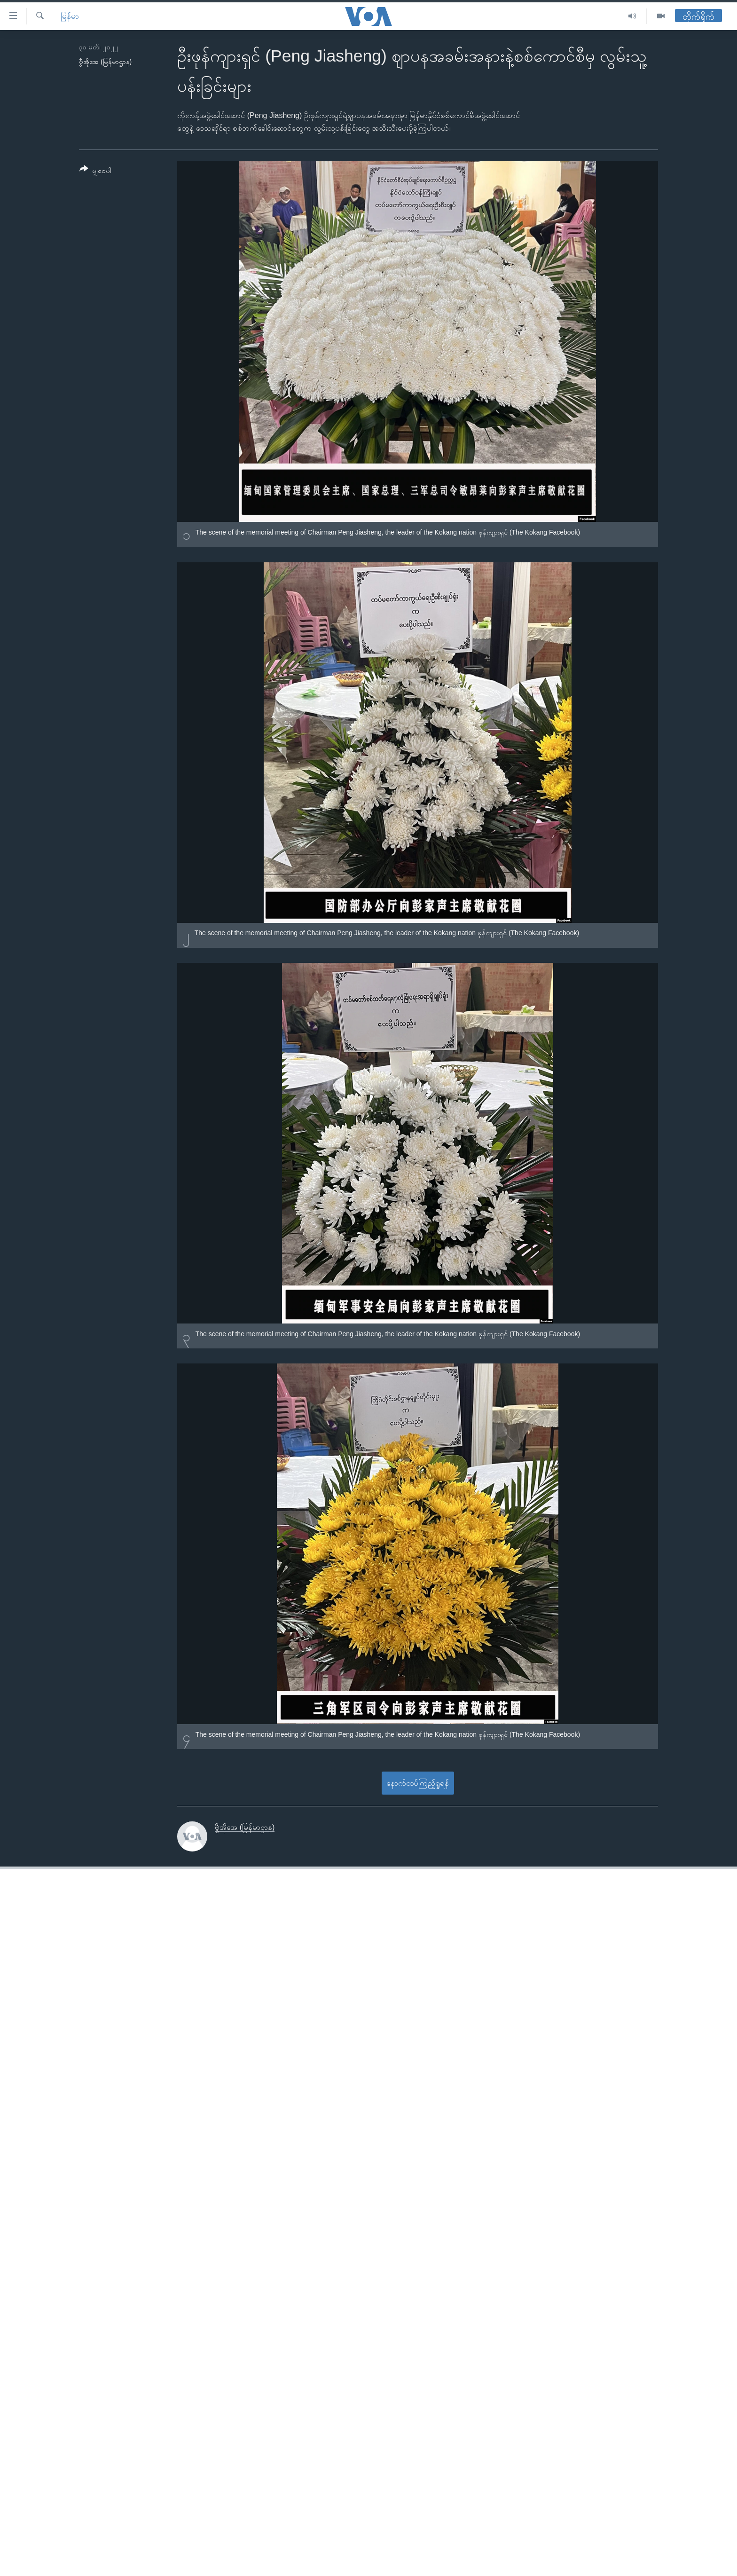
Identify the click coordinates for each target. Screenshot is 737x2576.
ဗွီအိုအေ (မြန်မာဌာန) (105, 61)
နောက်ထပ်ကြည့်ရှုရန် (417, 1783)
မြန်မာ (70, 16)
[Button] (95, 171)
